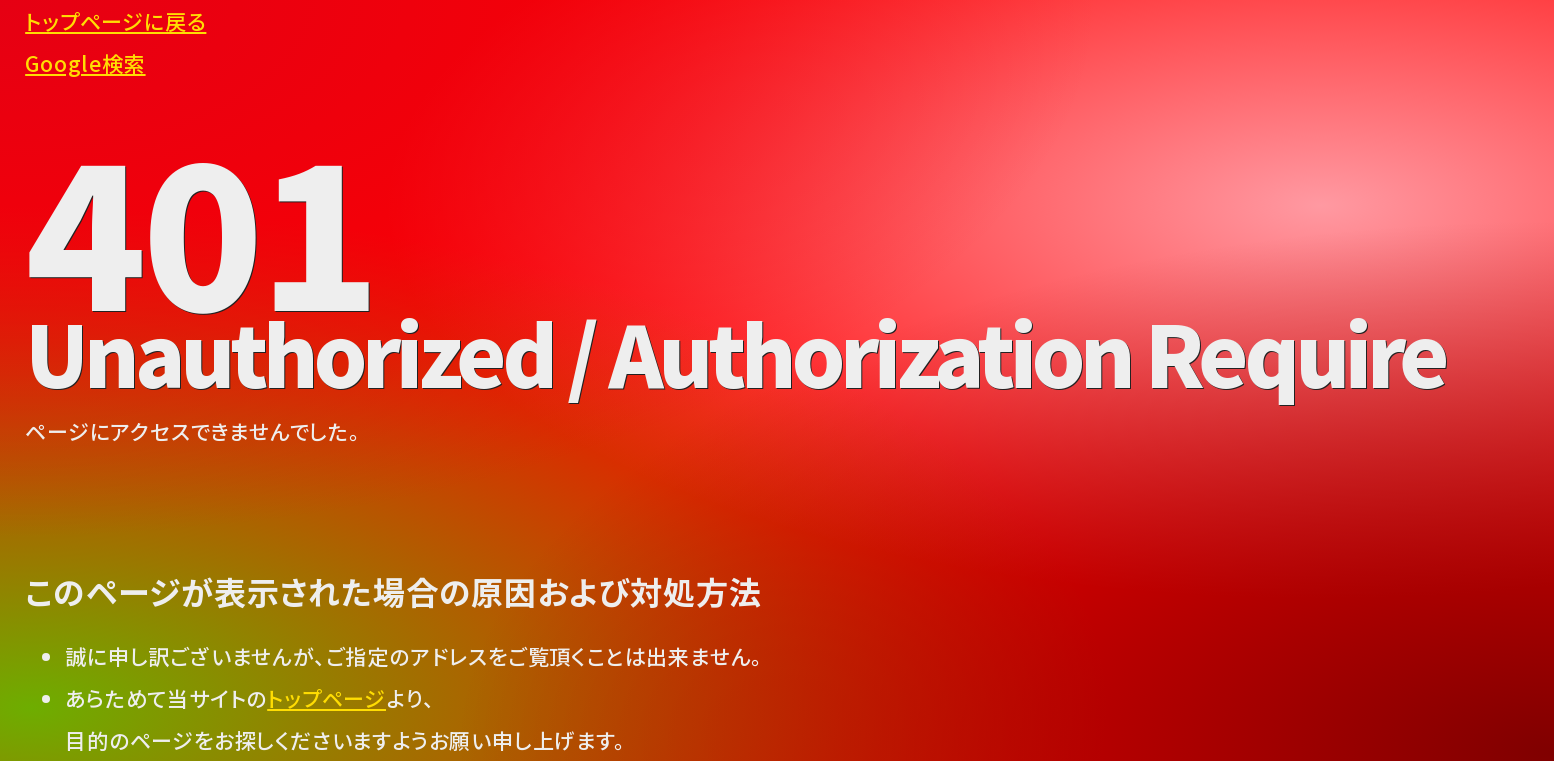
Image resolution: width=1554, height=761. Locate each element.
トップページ (326, 698)
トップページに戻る (115, 21)
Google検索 (85, 63)
